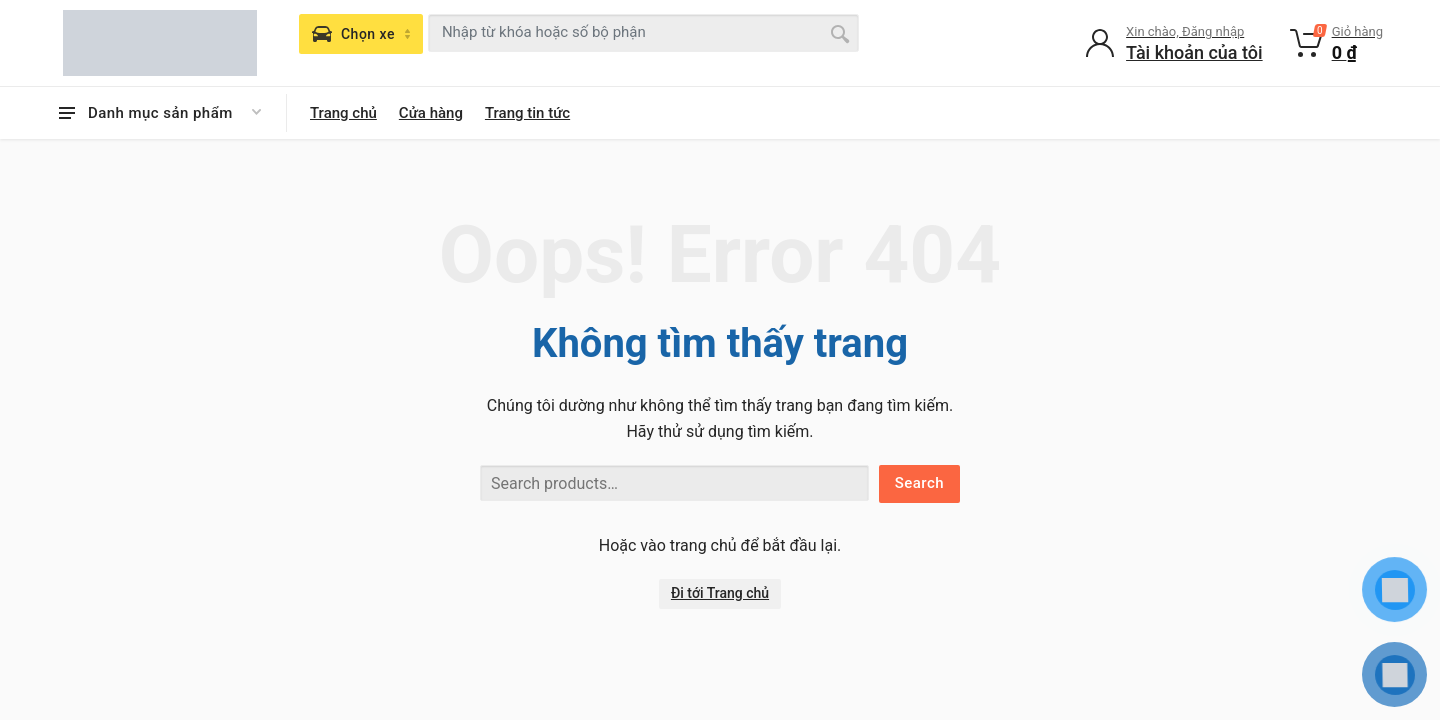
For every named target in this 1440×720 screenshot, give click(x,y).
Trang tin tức (527, 113)
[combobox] (643, 33)
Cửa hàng (431, 113)
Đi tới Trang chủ (720, 593)
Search (919, 483)
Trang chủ (343, 113)
